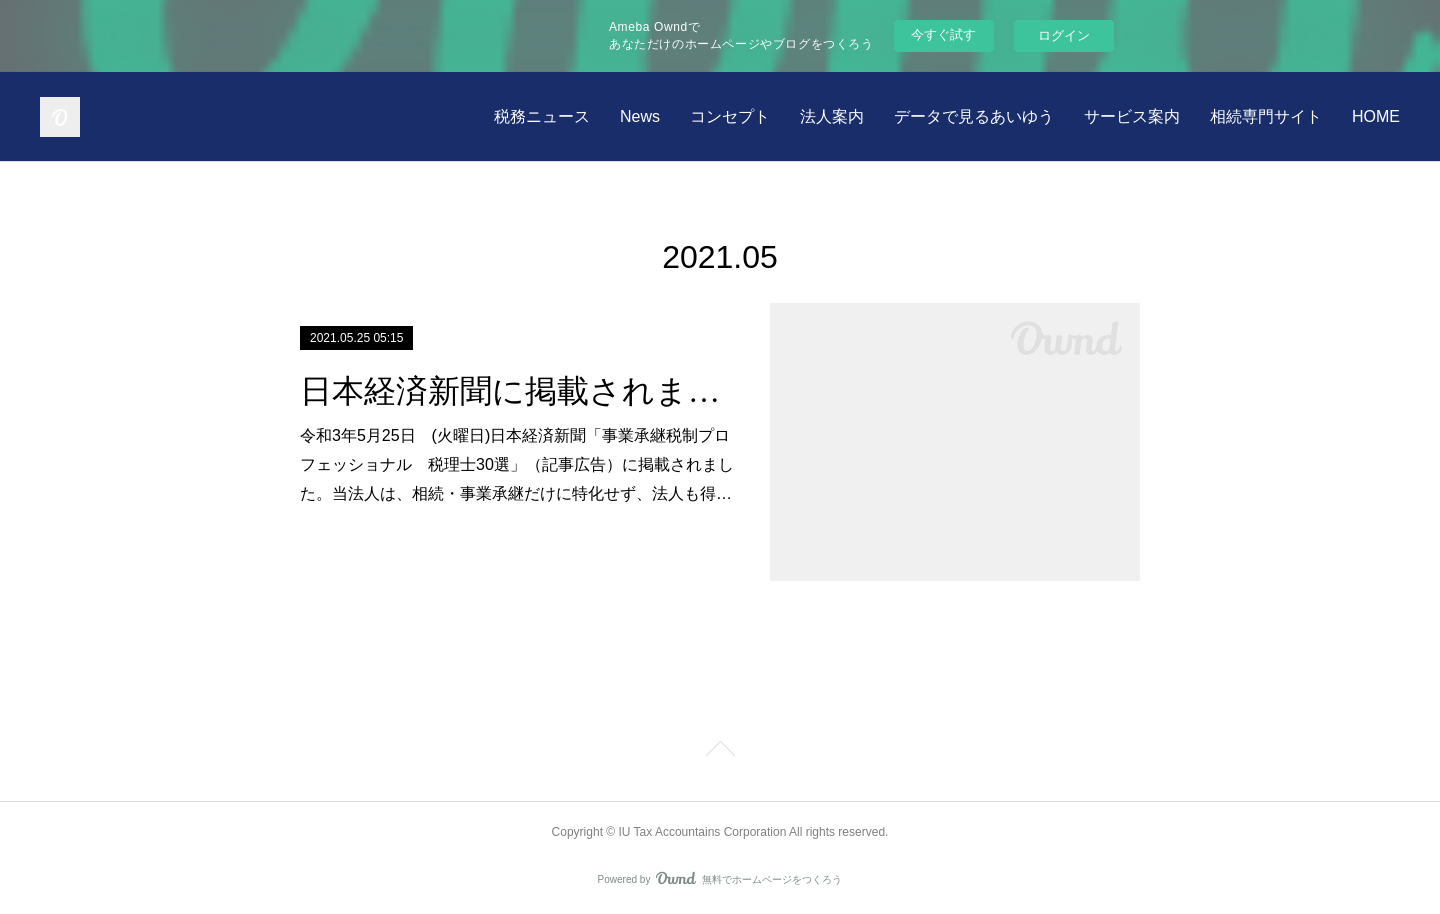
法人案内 (832, 116)
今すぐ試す (943, 34)
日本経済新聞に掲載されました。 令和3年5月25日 (517, 391)
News (640, 116)
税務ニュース (542, 116)
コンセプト (730, 116)
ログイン (1064, 35)
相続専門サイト (1266, 116)
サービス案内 (1132, 116)
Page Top (720, 752)
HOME (1376, 116)
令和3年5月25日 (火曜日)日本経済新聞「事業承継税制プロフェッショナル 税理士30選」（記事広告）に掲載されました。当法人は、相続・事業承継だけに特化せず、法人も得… (517, 464)
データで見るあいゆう (974, 116)
